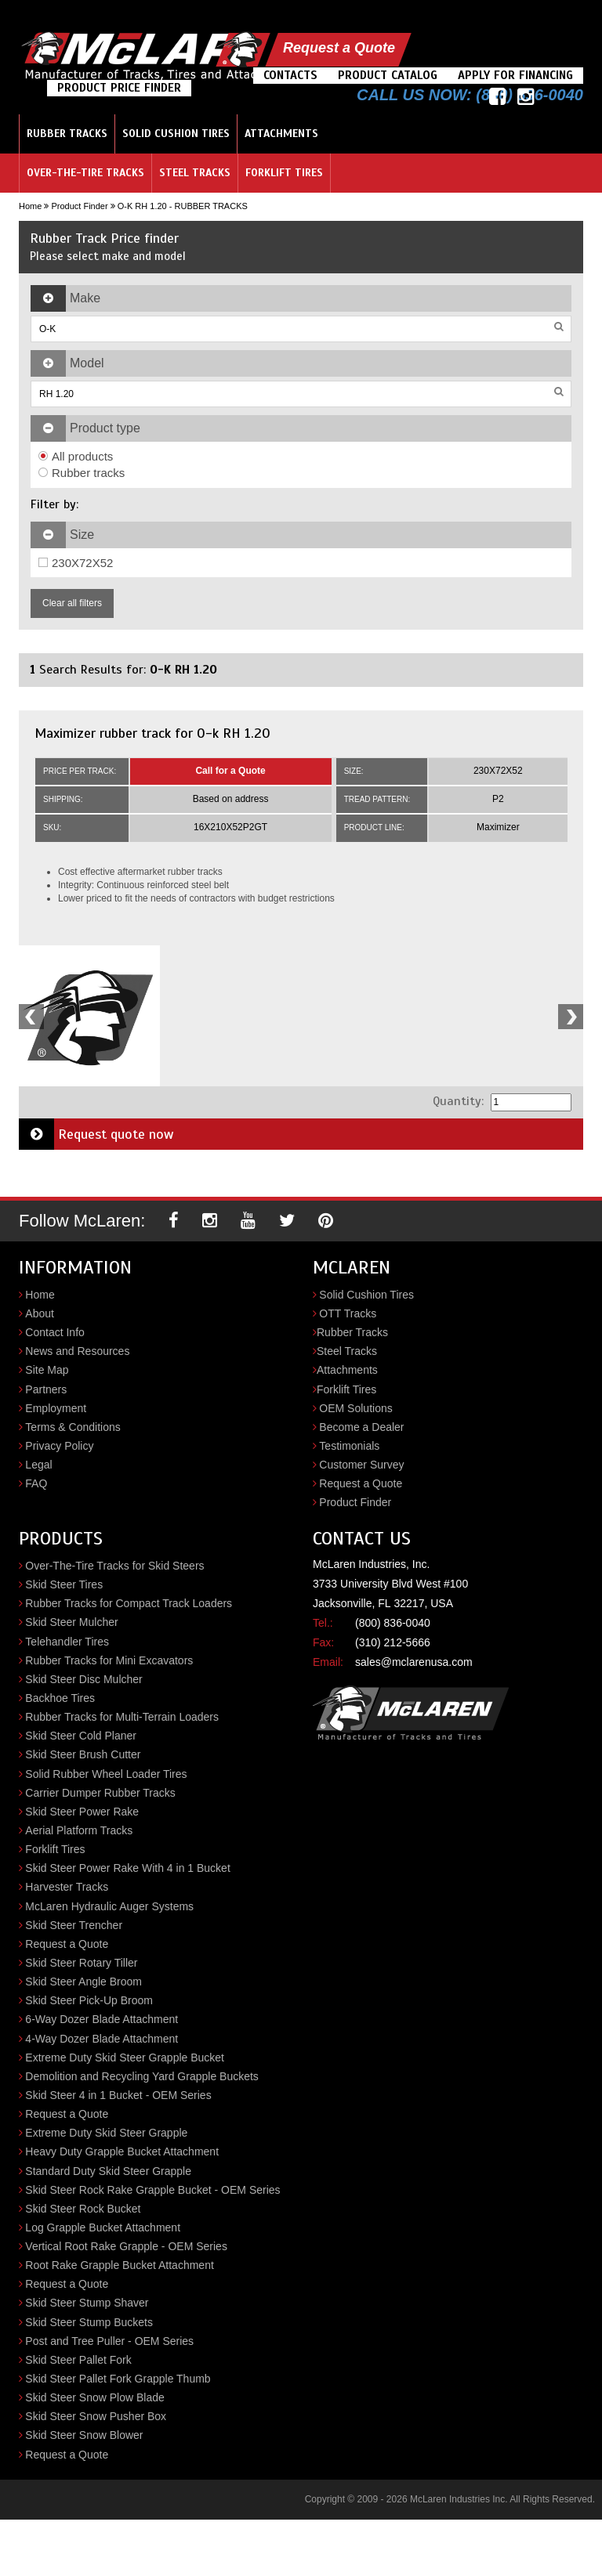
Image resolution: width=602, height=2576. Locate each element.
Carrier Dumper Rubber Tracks (100, 1793)
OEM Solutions (355, 1408)
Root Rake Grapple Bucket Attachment (119, 2265)
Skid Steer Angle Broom (83, 1981)
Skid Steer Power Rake (82, 1811)
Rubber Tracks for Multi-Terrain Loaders (122, 1717)
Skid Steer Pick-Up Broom (89, 2000)
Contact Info (55, 1332)
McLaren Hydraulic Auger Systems (109, 1906)
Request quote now (96, 1134)
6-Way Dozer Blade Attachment (101, 2019)
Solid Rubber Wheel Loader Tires (106, 1774)
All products (75, 456)
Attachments (281, 133)
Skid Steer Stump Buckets (89, 2322)
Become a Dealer (361, 1427)
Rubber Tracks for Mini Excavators (109, 1660)
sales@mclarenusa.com (414, 1662)
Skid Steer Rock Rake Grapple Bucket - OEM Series (152, 2190)
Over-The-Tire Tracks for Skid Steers (114, 1565)
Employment (55, 1408)
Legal (38, 1464)
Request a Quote (339, 48)
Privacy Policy (59, 1446)
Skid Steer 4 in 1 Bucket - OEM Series (118, 2095)
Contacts (290, 75)
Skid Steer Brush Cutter (82, 1754)
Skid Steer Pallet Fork (78, 2360)
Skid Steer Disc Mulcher (83, 1679)
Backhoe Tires (60, 1698)
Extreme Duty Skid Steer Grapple (106, 2132)
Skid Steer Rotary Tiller (81, 1962)
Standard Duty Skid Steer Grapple (108, 2171)
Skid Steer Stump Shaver (86, 2302)
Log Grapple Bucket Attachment (102, 2227)
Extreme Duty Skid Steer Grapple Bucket (124, 2057)
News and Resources (77, 1351)
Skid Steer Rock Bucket (82, 2208)
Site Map (46, 1370)
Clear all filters (72, 603)
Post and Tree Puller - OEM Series (109, 2341)
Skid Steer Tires (64, 1584)
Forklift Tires (284, 172)
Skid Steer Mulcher (71, 1622)
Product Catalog (387, 75)
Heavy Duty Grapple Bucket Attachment (122, 2151)
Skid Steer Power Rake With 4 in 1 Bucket (127, 1868)
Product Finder (79, 206)
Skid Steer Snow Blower (84, 2435)
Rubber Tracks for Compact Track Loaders (128, 1603)
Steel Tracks (194, 172)
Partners (46, 1389)
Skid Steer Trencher (73, 1925)
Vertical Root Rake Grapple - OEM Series (126, 2246)
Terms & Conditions (72, 1427)
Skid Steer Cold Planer (80, 1735)
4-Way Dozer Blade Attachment (101, 2038)
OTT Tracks (347, 1313)
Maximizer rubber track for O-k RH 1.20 (152, 733)
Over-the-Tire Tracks (85, 172)
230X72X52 (75, 562)
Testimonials (349, 1446)
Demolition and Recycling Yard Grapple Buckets (142, 2076)
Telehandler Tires (67, 1641)
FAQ (36, 1483)
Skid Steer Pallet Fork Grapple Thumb (117, 2378)
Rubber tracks (81, 472)
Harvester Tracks (66, 1887)
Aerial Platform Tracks (78, 1830)
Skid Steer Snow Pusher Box (95, 2416)
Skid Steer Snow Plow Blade (94, 2397)
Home (30, 206)
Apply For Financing (515, 75)
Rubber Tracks (67, 133)
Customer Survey (361, 1464)
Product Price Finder (119, 88)
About (39, 1313)
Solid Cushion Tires (176, 133)
